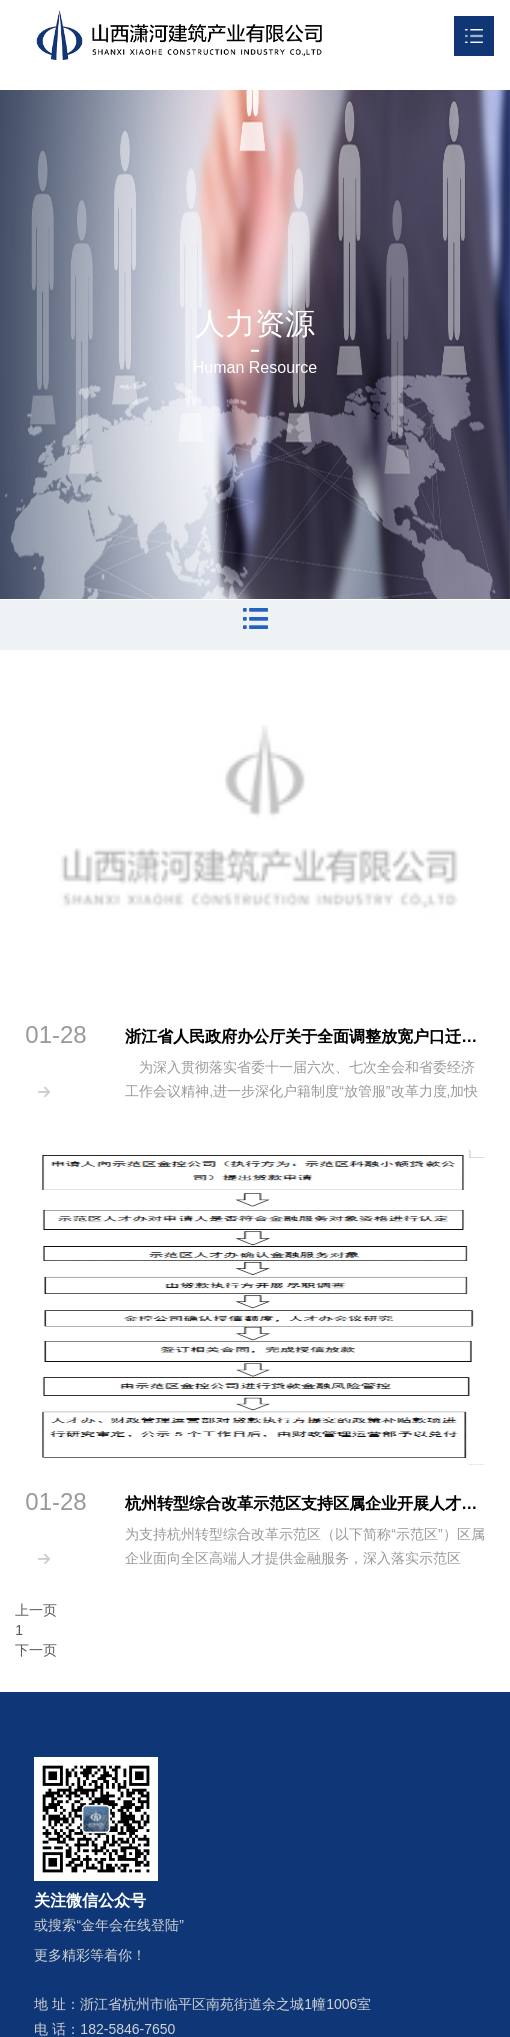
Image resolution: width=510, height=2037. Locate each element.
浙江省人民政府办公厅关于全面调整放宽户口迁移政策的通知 (304, 1036)
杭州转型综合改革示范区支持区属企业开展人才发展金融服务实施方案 (304, 1503)
